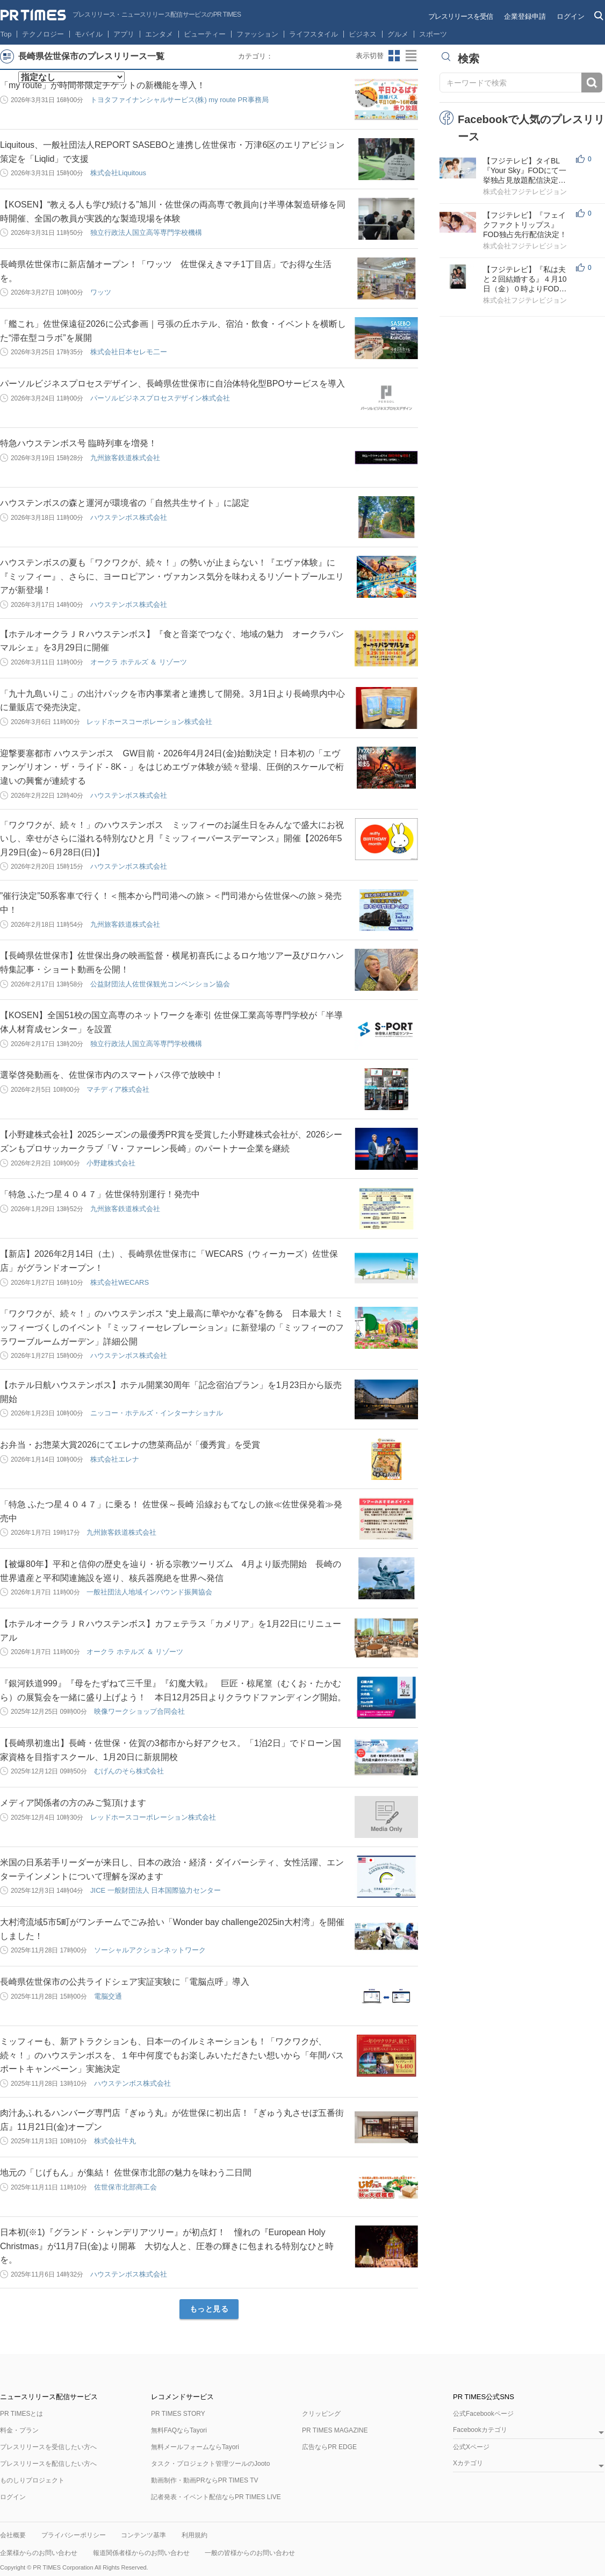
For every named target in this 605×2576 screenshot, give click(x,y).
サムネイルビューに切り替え (394, 55)
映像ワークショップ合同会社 (139, 1711)
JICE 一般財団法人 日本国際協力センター (155, 1890)
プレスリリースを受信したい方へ (48, 2447)
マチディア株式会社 (118, 1089)
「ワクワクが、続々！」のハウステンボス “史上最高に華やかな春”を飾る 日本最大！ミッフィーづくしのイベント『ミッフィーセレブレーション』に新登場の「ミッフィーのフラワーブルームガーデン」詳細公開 (172, 1327)
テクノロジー (43, 34)
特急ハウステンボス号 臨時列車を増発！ (78, 443)
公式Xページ (471, 2447)
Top (6, 34)
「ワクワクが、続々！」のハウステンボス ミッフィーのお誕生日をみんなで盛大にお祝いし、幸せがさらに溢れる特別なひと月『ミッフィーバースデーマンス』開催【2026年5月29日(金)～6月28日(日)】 (172, 838)
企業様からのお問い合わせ (38, 2553)
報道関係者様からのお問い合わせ (141, 2553)
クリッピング (321, 2413)
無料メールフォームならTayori (195, 2447)
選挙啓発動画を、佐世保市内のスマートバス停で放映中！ (112, 1074)
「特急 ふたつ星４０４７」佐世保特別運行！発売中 (100, 1194)
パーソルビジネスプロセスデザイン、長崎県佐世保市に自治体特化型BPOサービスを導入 (172, 383)
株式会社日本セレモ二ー (128, 352)
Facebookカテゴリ (480, 2430)
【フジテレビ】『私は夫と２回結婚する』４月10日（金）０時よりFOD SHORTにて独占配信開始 (526, 279)
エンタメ (159, 34)
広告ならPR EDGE (329, 2447)
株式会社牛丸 (115, 2141)
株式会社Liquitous (118, 173)
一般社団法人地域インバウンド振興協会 (149, 1592)
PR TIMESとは (21, 2413)
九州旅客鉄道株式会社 (125, 458)
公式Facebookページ (483, 2413)
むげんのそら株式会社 (129, 1771)
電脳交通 (108, 1996)
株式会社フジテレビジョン (525, 192)
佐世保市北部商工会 (125, 2187)
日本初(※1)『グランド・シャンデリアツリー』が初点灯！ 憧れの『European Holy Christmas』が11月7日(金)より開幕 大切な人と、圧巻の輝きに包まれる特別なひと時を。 (167, 2246)
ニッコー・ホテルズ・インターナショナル (156, 1413)
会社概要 (13, 2535)
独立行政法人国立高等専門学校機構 (146, 232)
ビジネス (363, 34)
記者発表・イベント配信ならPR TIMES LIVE (216, 2497)
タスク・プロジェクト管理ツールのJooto (210, 2463)
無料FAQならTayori (179, 2430)
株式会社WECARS (119, 1282)
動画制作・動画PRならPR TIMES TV (204, 2480)
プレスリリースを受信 (460, 16)
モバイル (89, 34)
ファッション (257, 34)
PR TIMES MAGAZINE (335, 2430)
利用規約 (194, 2535)
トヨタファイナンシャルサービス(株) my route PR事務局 (179, 100)
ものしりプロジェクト (32, 2480)
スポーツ (433, 34)
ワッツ (100, 292)
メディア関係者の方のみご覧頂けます (73, 1802)
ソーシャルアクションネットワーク (150, 1950)
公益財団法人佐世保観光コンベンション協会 (160, 984)
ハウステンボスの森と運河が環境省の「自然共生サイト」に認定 (124, 502)
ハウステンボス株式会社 (128, 517)
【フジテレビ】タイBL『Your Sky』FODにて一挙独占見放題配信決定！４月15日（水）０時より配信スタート (525, 170)
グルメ (397, 34)
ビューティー (205, 34)
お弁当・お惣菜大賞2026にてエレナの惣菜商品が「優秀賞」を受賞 (130, 1444)
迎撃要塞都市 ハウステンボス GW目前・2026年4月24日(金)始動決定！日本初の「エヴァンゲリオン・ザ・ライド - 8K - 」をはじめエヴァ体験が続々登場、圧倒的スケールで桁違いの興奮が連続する (172, 767)
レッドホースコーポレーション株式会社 (149, 722)
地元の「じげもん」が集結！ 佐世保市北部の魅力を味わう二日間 (125, 2172)
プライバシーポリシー (73, 2535)
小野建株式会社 (111, 1163)
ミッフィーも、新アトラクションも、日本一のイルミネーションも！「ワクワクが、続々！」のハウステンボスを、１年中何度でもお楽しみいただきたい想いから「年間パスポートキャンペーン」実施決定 (172, 2055)
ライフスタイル (313, 34)
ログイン (571, 16)
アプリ (123, 34)
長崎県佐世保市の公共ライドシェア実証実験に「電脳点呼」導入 (124, 1981)
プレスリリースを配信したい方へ (48, 2463)
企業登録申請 (525, 16)
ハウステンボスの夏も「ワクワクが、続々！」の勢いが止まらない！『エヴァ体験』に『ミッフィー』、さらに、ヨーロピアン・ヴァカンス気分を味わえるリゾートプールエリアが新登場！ (172, 576)
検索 (591, 82)
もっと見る (209, 2309)
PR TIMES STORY (178, 2413)
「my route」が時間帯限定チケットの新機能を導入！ (102, 85)
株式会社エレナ (114, 1459)
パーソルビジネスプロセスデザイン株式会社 (160, 398)
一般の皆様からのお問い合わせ (250, 2553)
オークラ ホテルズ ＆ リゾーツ (138, 662)
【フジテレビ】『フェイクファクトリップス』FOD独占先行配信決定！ (525, 225)
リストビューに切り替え (411, 55)
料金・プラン (19, 2430)
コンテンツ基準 (143, 2535)
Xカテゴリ (468, 2463)
